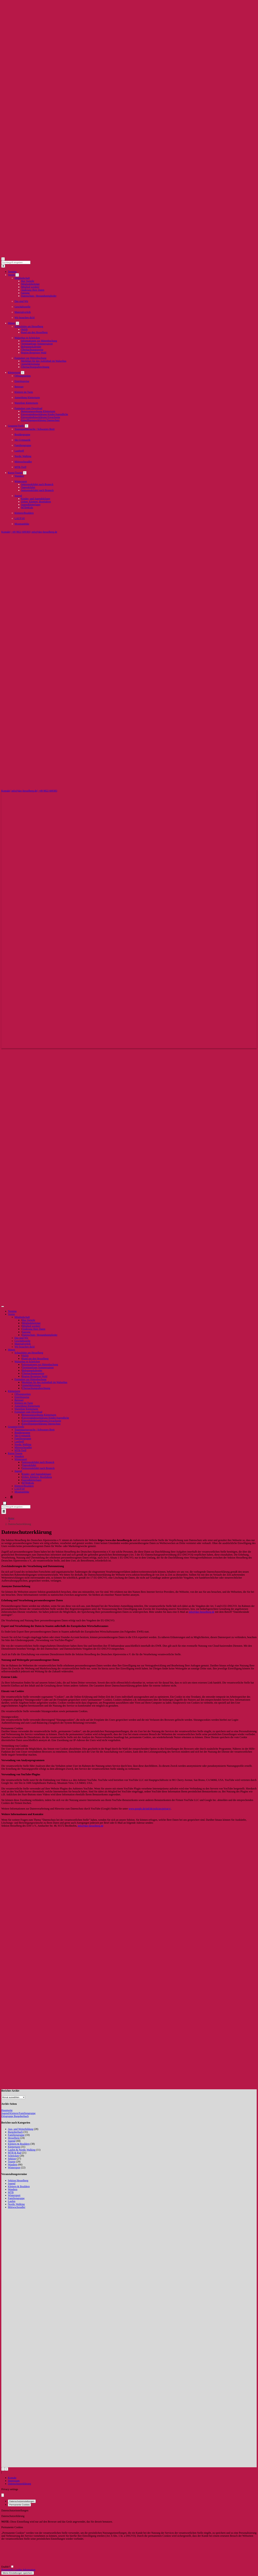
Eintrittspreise (21, 381)
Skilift (24, 329)
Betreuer (19, 386)
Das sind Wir (21, 301)
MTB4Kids (27, 507)
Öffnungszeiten (22, 375)
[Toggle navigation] (3, 259)
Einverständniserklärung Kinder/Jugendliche (44, 414)
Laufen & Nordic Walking (22, 2149)
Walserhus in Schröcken (27, 337)
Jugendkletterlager (30, 504)
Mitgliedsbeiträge (30, 284)
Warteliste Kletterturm (26, 403)
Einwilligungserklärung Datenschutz (40, 420)
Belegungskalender (31, 346)
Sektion (12, 2158)
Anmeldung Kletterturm (27, 397)
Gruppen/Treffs (16, 425)
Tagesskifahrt (28, 487)
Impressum (14, 2480)
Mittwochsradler (23, 461)
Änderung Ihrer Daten (32, 290)
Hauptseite (7, 2110)
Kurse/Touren (15, 472)
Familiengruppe (22, 445)
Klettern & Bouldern (19, 2143)
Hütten (11, 323)
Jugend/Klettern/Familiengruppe (18, 2113)
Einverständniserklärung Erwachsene (40, 417)
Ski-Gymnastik (22, 440)
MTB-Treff (20, 467)
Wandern (19, 476)
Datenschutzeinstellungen (21, 2501)
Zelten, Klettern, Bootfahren (36, 501)
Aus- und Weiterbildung (20, 2129)
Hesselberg (14, 2137)
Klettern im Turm (23, 392)
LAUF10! (19, 518)
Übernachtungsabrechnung (35, 366)
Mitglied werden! (30, 287)
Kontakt (5, 531)
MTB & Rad (14, 2152)
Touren (11, 2161)
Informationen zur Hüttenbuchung (39, 340)
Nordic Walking (22, 456)
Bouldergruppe (22, 434)
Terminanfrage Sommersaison (37, 343)
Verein (11, 274)
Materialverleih (22, 312)
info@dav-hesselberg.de (43, 531)
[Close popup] (2, 2495)
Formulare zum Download (28, 408)
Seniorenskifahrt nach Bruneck (37, 490)
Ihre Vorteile (27, 281)
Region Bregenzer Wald (33, 352)
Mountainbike (21, 523)
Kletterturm (14, 372)
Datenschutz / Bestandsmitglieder (38, 295)
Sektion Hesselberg (18, 2180)
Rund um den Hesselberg (34, 332)
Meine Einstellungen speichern (18, 2573)
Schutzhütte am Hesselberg (28, 326)
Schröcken (13, 2155)
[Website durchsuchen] (15, 262)
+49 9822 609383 (20, 531)
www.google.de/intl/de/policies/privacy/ (150, 1808)
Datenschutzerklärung (19, 2483)
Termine (12, 271)
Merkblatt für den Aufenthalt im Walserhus (43, 361)
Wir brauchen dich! (24, 317)
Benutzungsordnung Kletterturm (38, 411)
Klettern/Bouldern (24, 513)
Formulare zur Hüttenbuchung (30, 358)
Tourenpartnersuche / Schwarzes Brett (34, 429)
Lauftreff (19, 450)
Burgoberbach (15, 2132)
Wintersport (20, 481)
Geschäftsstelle (22, 306)
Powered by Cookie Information (18, 2569)
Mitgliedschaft (22, 278)
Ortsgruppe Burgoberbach (15, 2116)
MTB (11, 2192)
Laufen (11, 2201)
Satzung (25, 292)
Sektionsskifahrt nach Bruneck (37, 484)
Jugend (18, 495)
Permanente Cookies (19, 2504)
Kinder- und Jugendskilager (35, 498)
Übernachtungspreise (32, 349)
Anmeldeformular (30, 364)
